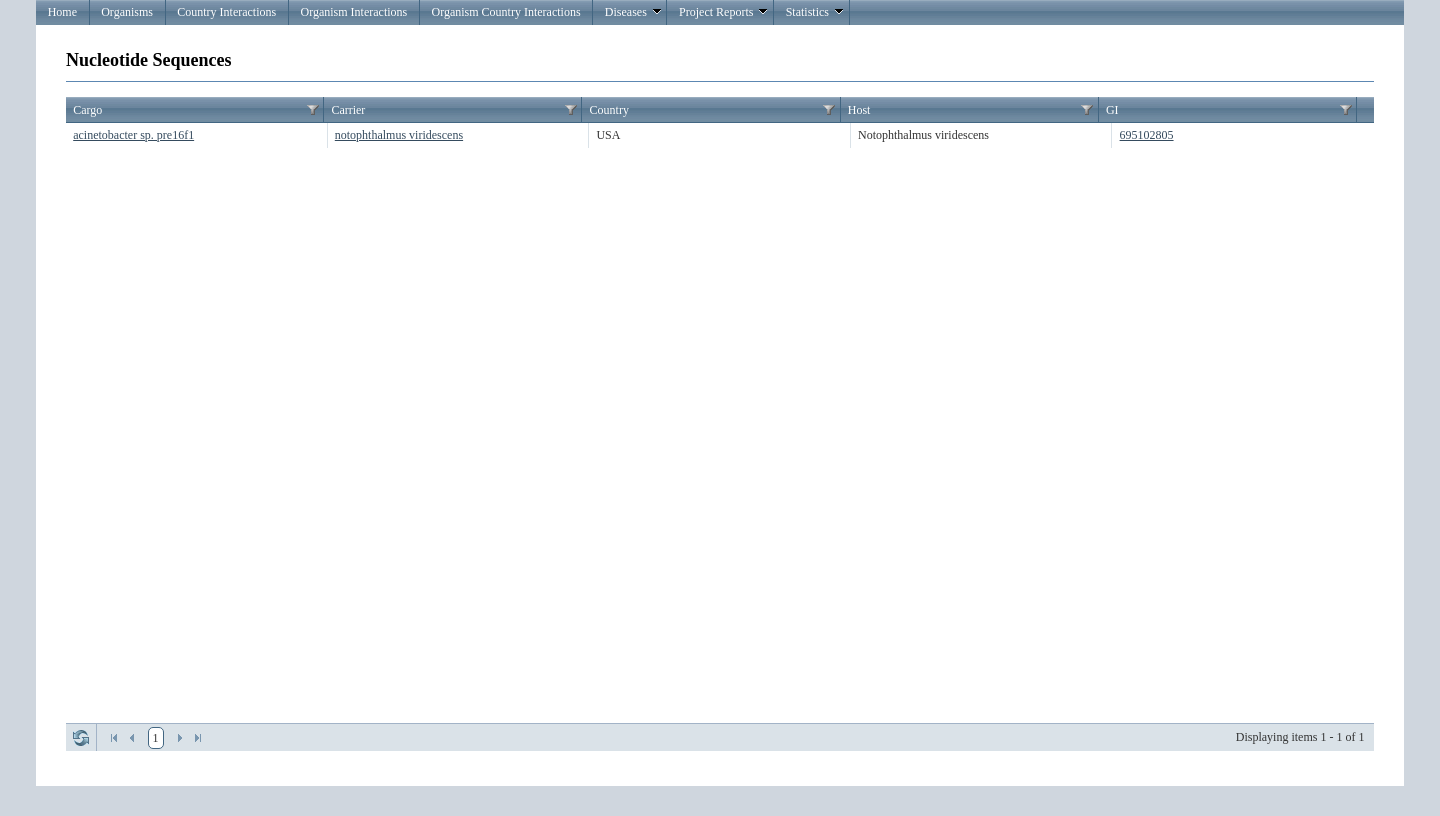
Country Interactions (226, 12)
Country (609, 110)
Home (62, 12)
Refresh (81, 738)
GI (1112, 110)
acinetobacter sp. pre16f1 (133, 135)
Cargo (87, 110)
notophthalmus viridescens (399, 135)
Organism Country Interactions (505, 12)
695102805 (1147, 135)
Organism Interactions (353, 12)
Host (859, 110)
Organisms (127, 12)
